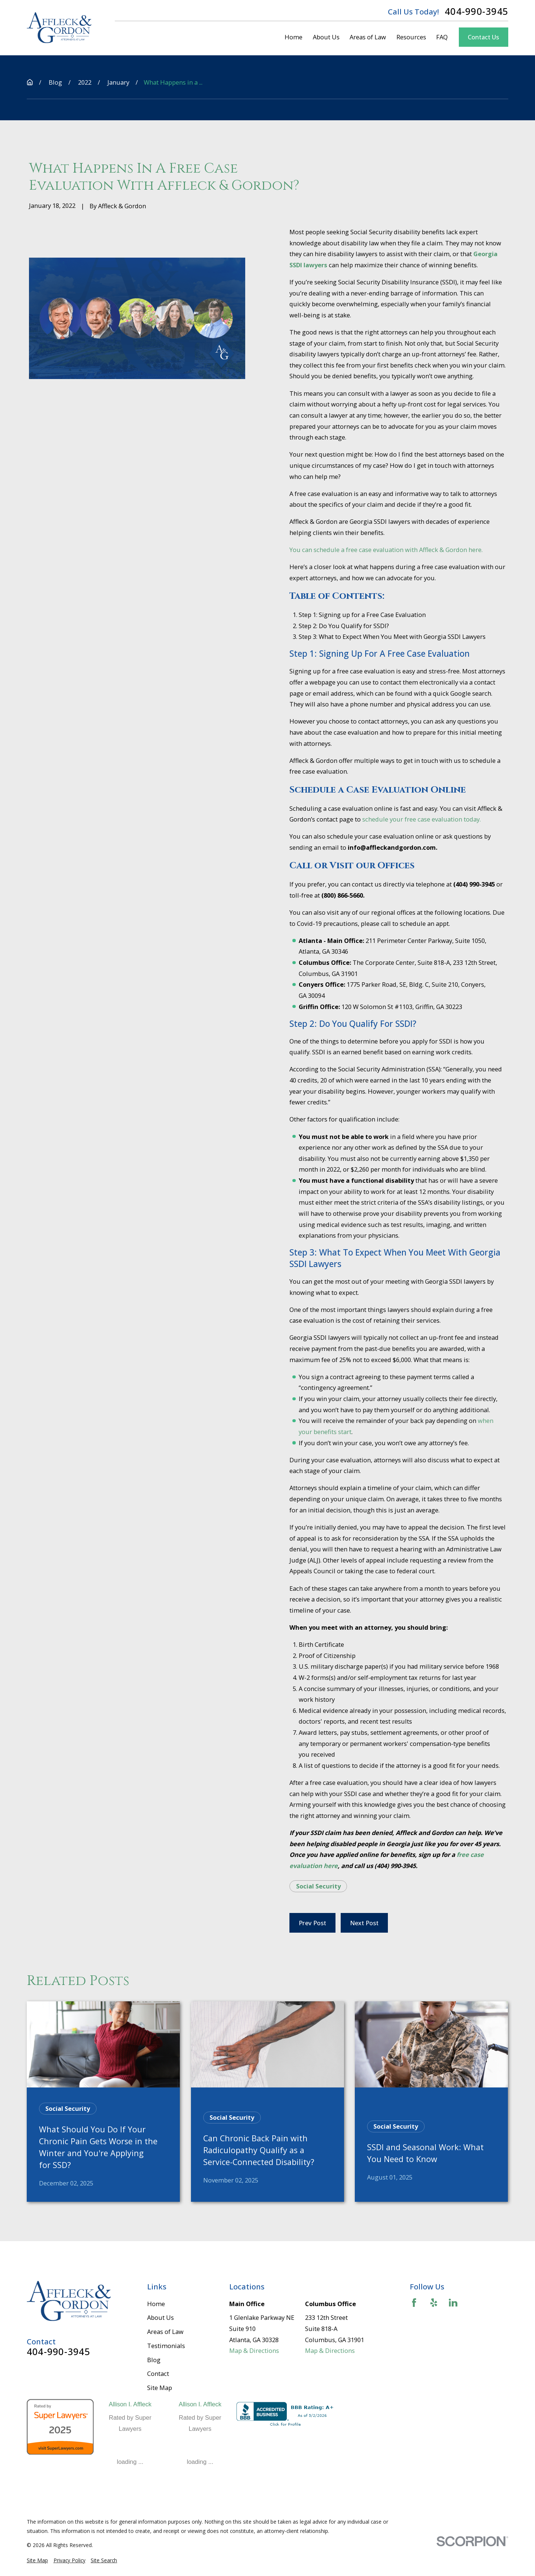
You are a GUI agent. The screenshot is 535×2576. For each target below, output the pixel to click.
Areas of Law (165, 2331)
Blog (153, 2359)
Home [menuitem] (293, 37)
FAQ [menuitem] (442, 37)
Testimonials (166, 2345)
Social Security (318, 1886)
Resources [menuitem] (411, 37)
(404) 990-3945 (395, 1865)
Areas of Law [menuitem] (368, 37)
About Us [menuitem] (326, 37)
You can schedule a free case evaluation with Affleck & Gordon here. (386, 549)
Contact (158, 2373)
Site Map (159, 2387)
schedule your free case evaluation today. (421, 819)
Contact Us (483, 37)
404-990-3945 (476, 11)
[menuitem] (37, 2560)
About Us (160, 2317)
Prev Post (312, 1923)
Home (156, 2303)
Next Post (364, 1923)
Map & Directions (254, 2350)
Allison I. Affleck (130, 2404)
